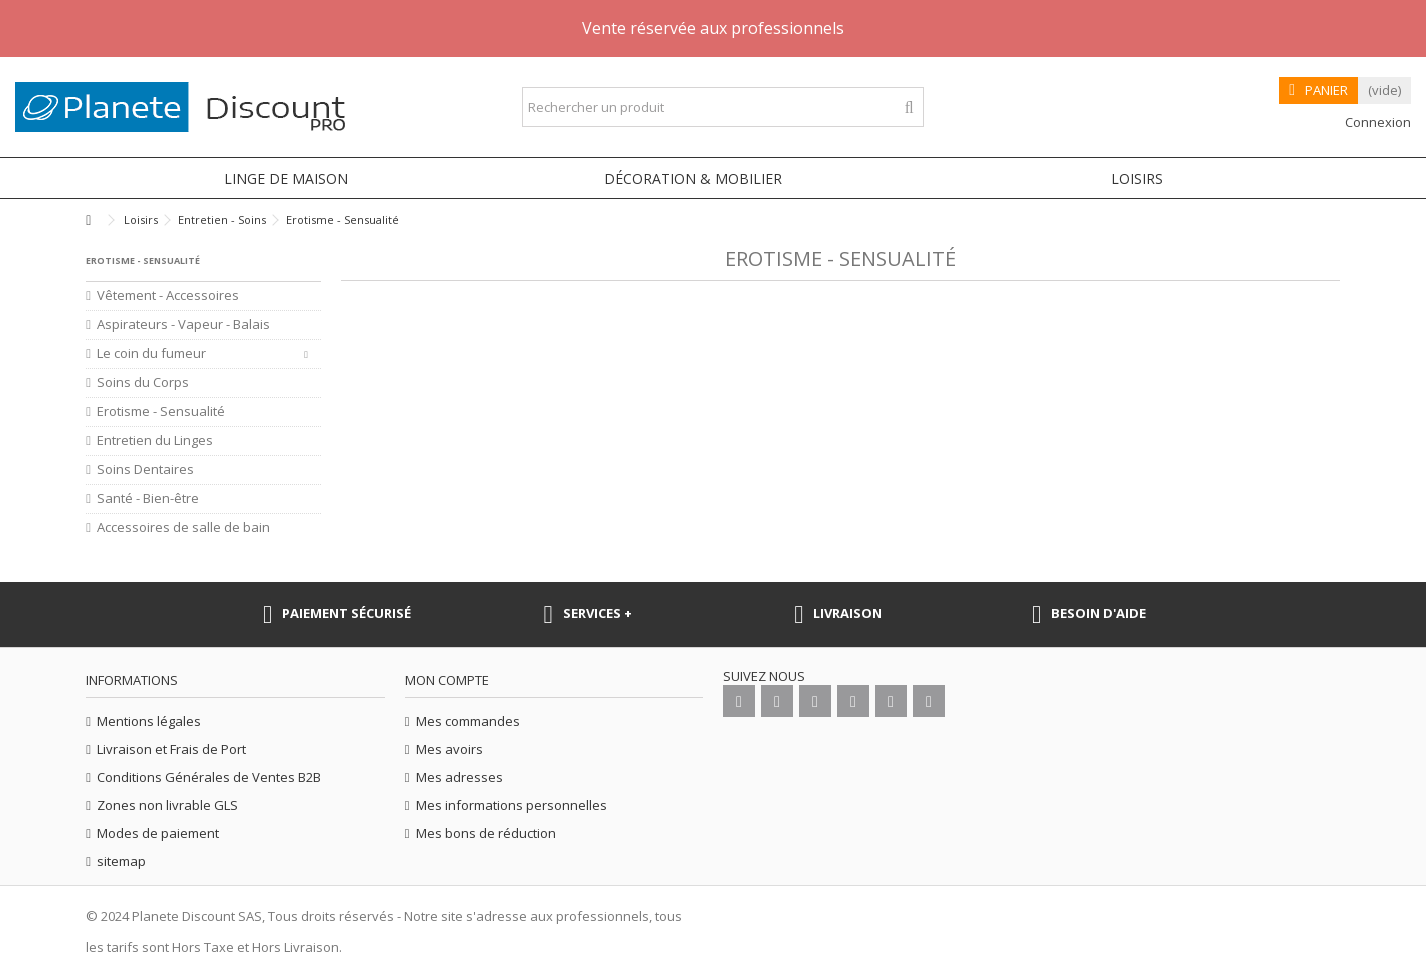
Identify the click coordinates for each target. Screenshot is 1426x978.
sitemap (121, 861)
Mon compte (447, 680)
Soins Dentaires (145, 469)
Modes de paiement (158, 833)
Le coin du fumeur (151, 353)
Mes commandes (468, 721)
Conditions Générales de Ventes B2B (209, 777)
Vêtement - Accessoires (168, 295)
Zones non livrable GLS (167, 805)
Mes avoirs (449, 749)
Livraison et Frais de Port (171, 749)
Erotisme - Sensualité (161, 411)
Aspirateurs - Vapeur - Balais (183, 324)
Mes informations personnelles (511, 805)
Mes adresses (459, 777)
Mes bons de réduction (486, 833)
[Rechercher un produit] (909, 107)
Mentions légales (149, 721)
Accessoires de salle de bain (183, 527)
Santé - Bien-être (148, 498)
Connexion (1376, 122)
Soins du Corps (143, 382)
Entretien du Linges (155, 440)
